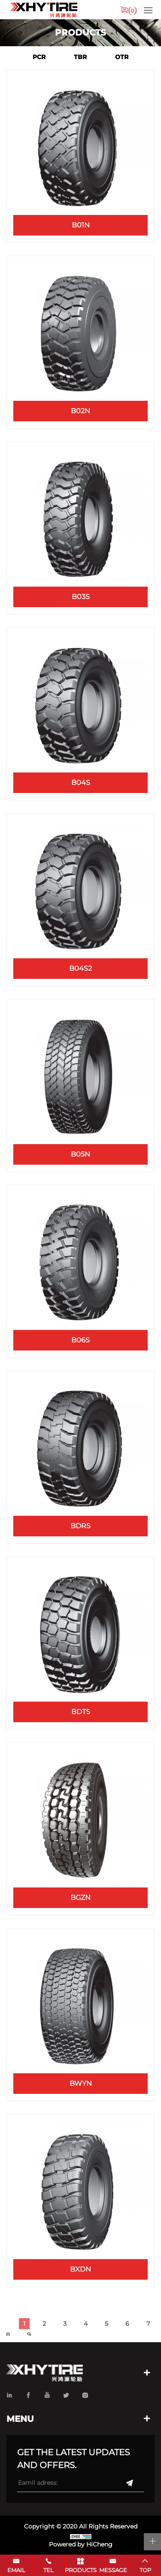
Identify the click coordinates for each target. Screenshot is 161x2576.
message (113, 2570)
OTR (121, 57)
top (145, 2570)
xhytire (42, 9)
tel (48, 2570)
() (132, 9)
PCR (39, 57)
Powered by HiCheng (80, 2544)
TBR (80, 57)
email (16, 2570)
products (81, 2570)
